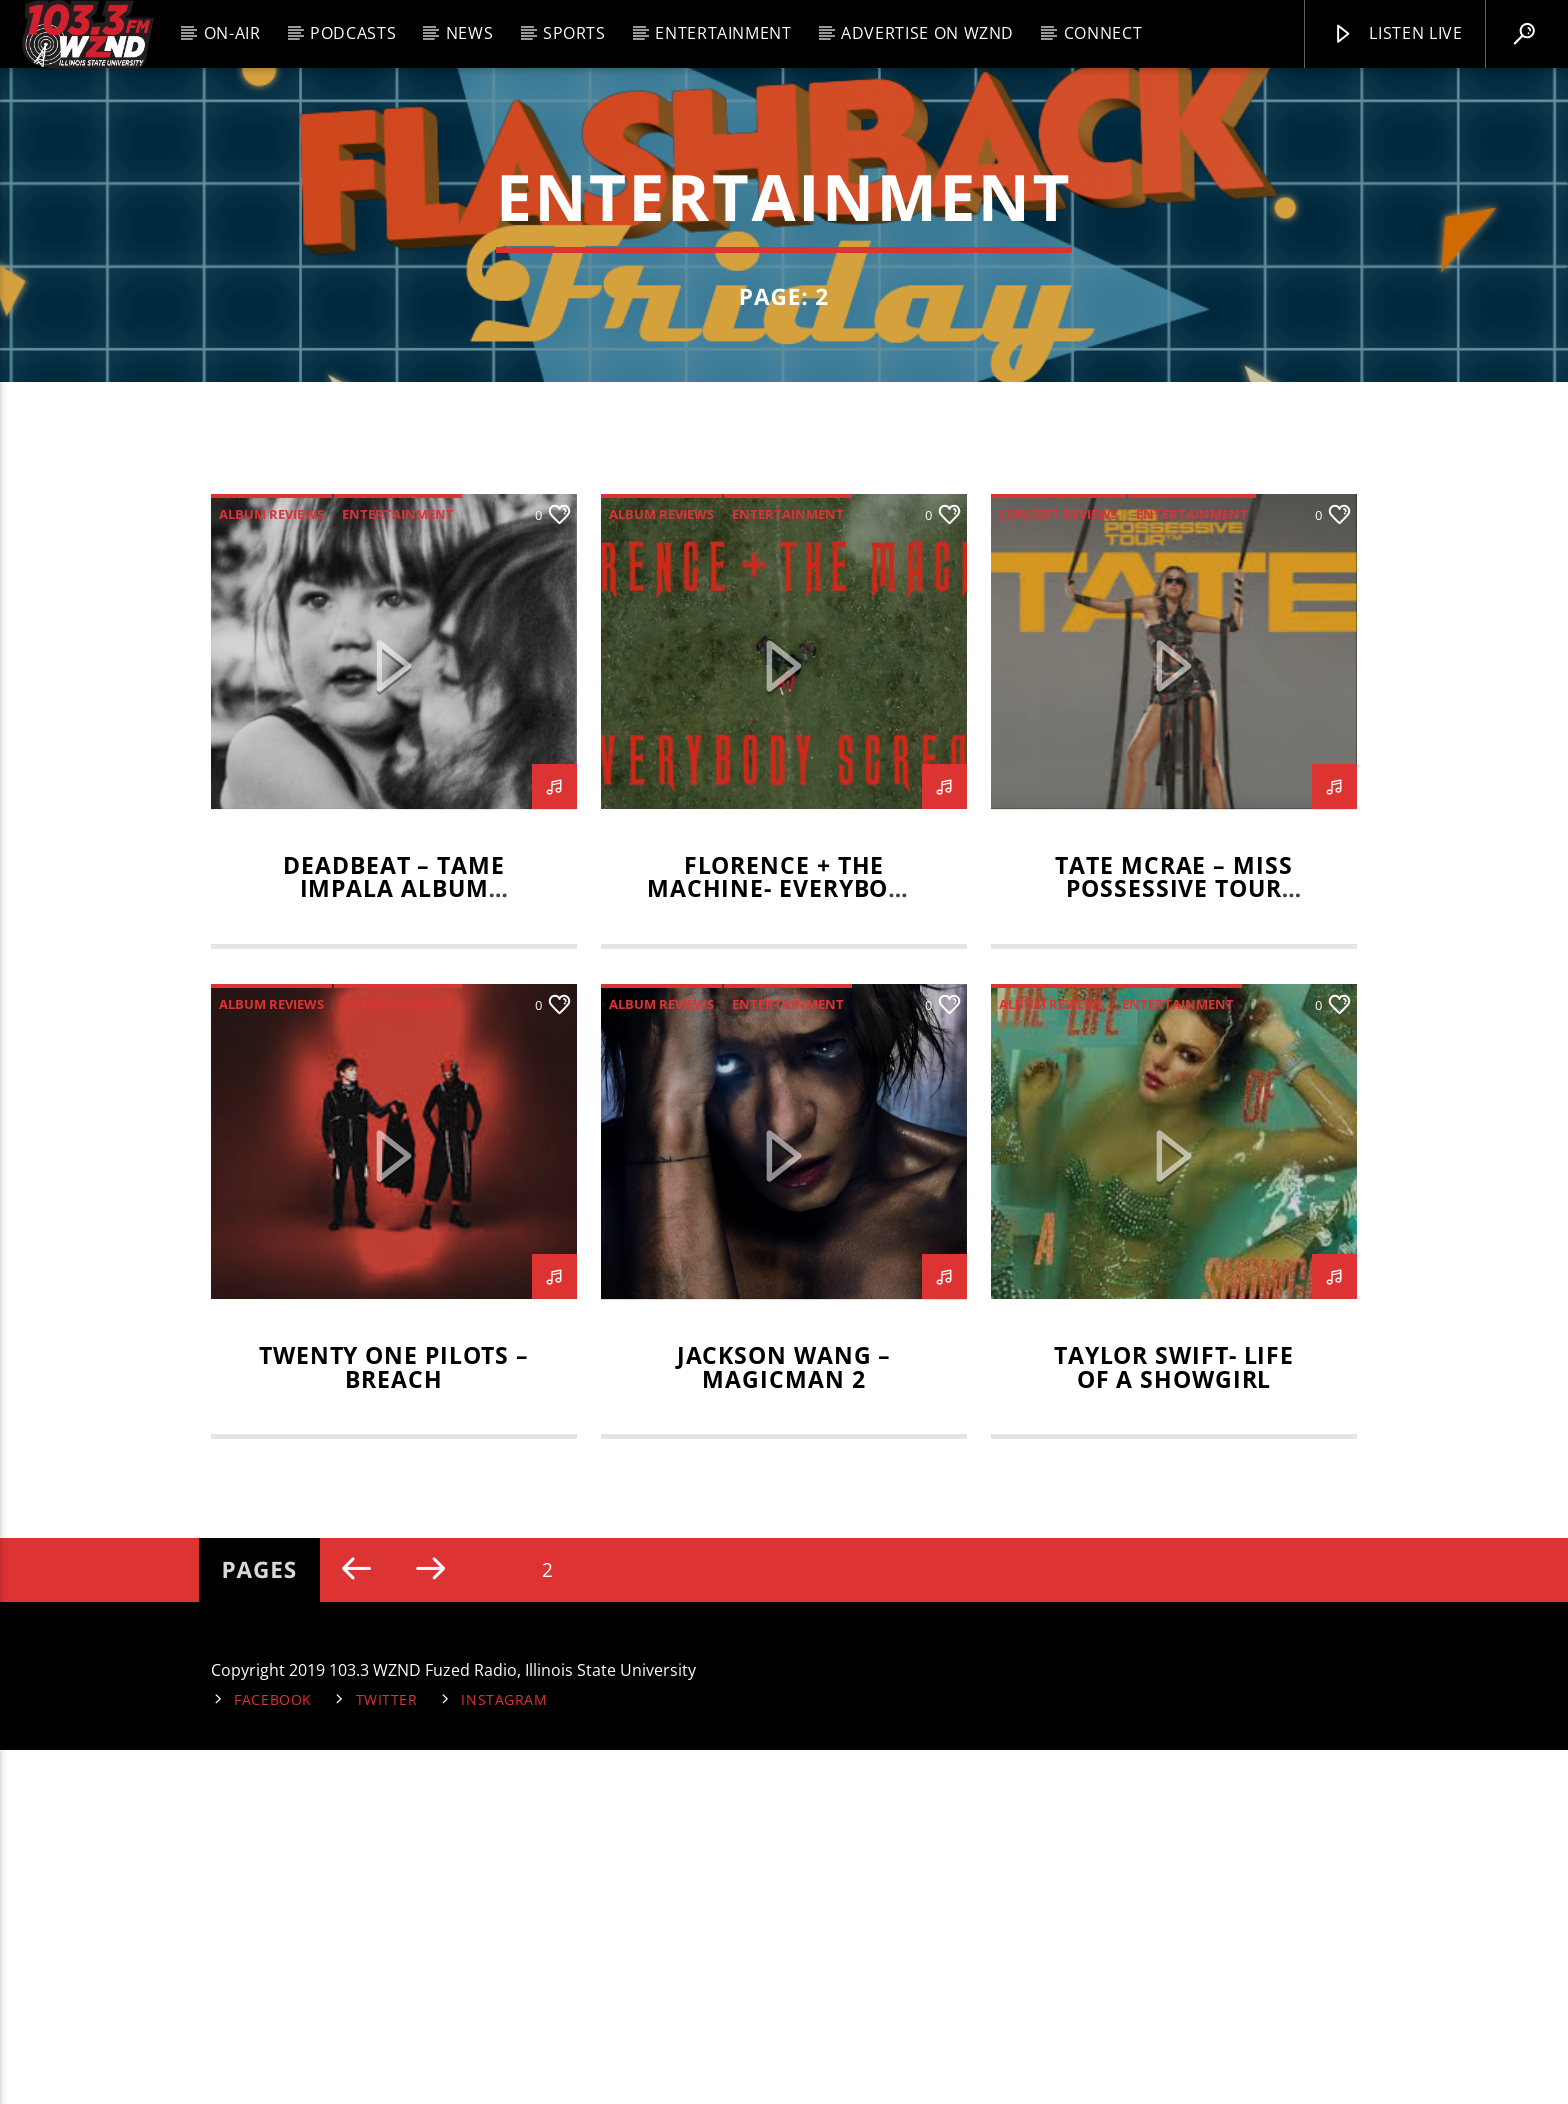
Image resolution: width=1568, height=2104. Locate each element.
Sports (574, 33)
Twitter (387, 2053)
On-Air (232, 33)
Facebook (273, 2053)
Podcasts (353, 33)
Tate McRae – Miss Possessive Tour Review (1173, 1242)
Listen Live (1397, 34)
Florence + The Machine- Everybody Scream (784, 1242)
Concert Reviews (1058, 867)
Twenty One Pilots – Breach (394, 1720)
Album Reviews (271, 867)
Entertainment (723, 33)
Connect (1103, 33)
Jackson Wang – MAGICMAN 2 (784, 1720)
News (470, 33)
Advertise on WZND (927, 33)
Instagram (504, 2053)
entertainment (398, 867)
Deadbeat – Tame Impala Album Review (394, 1242)
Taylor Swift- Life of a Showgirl (1174, 1720)
